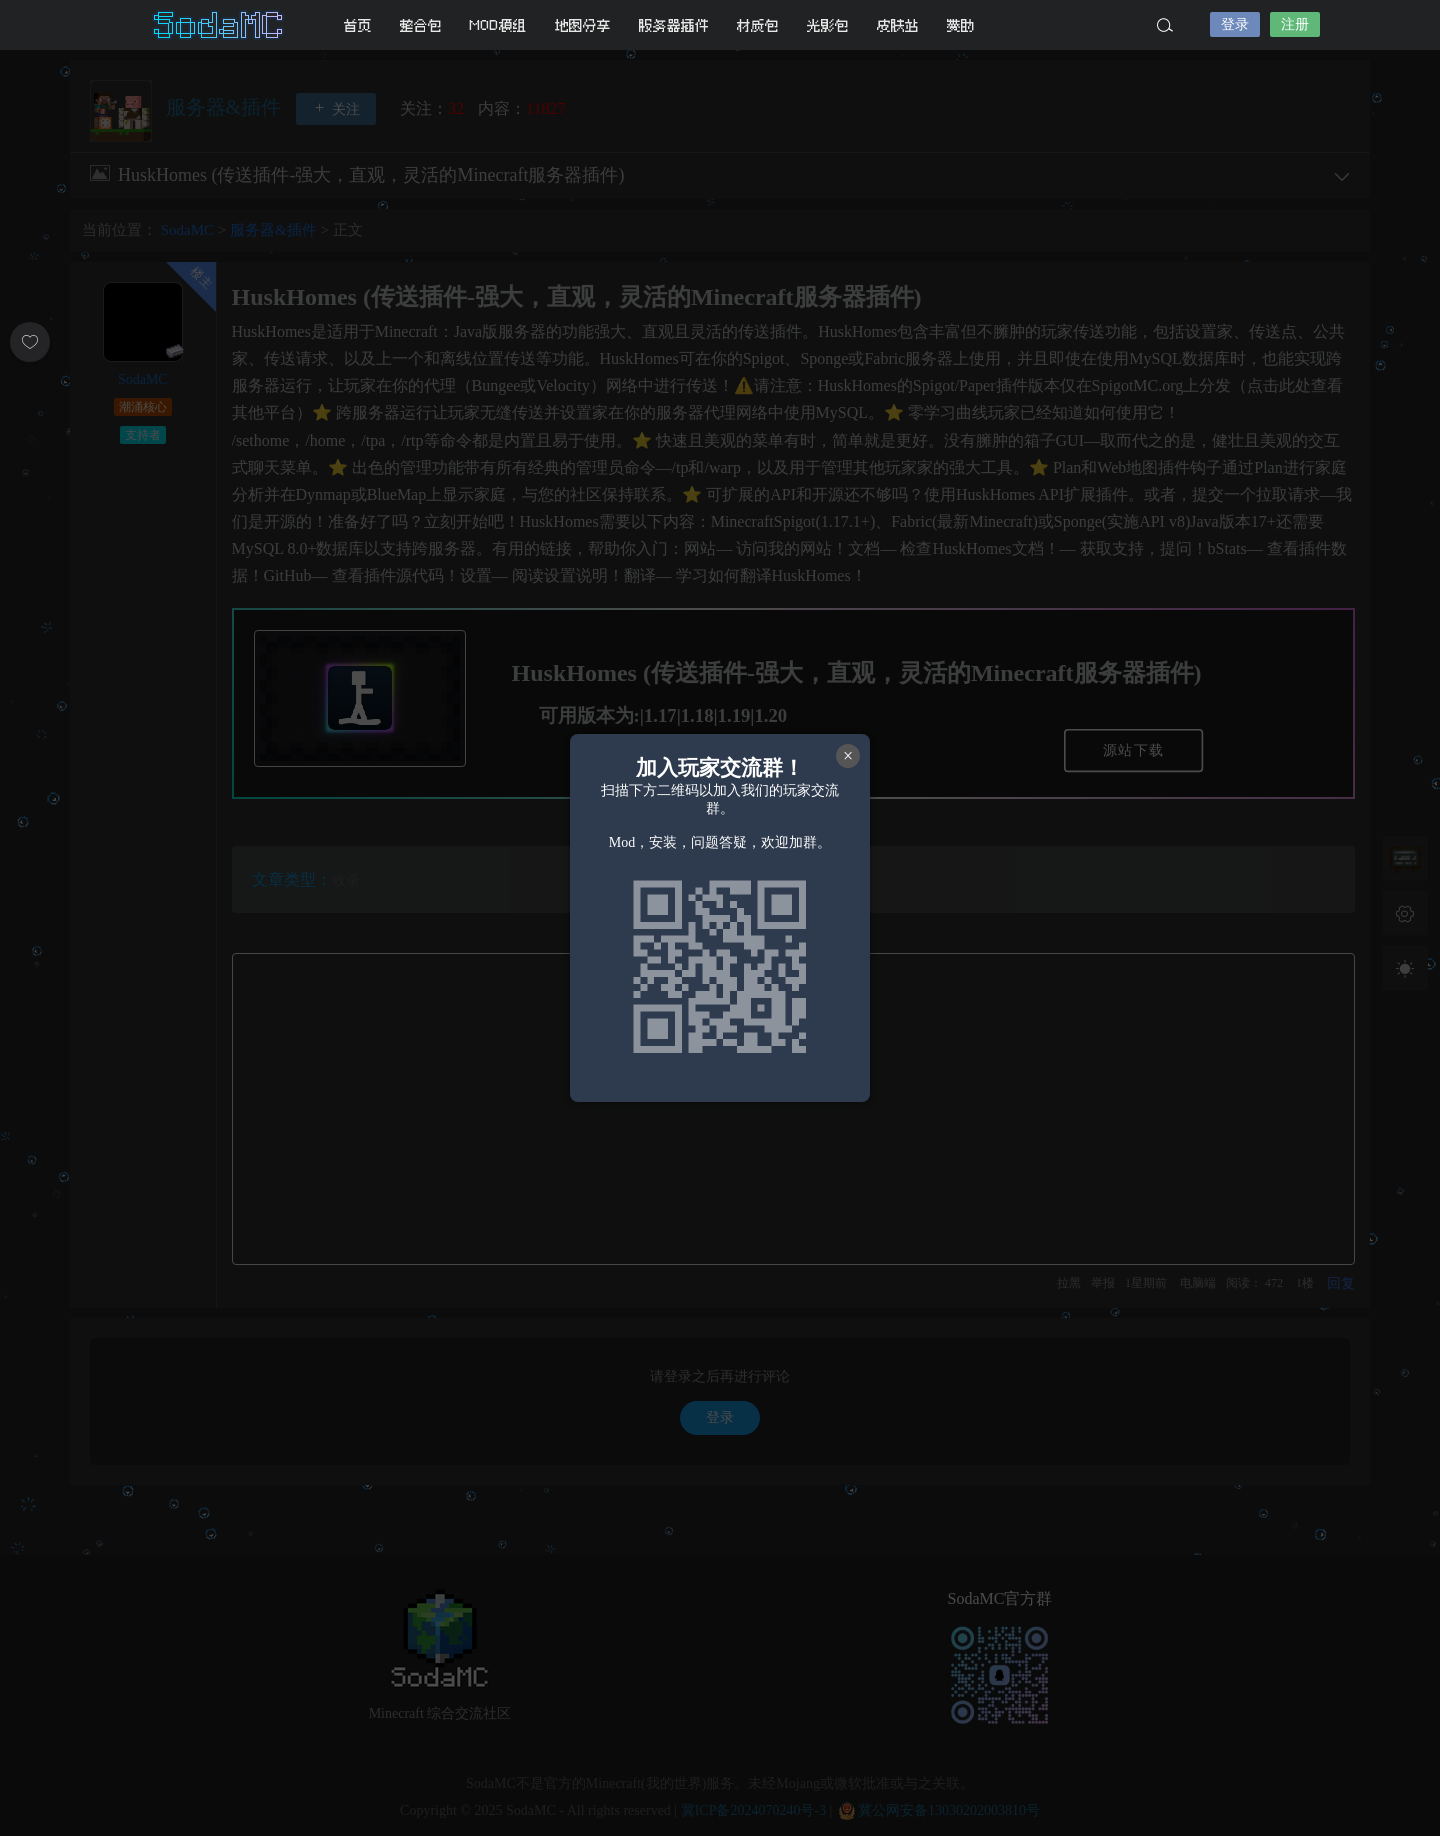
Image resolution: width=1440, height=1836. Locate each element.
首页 (358, 25)
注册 (1295, 24)
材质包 (758, 25)
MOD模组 (498, 25)
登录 (1235, 24)
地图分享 (583, 25)
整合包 (421, 25)
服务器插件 (674, 25)
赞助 (961, 25)
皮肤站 (898, 25)
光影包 (828, 25)
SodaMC (220, 25)
